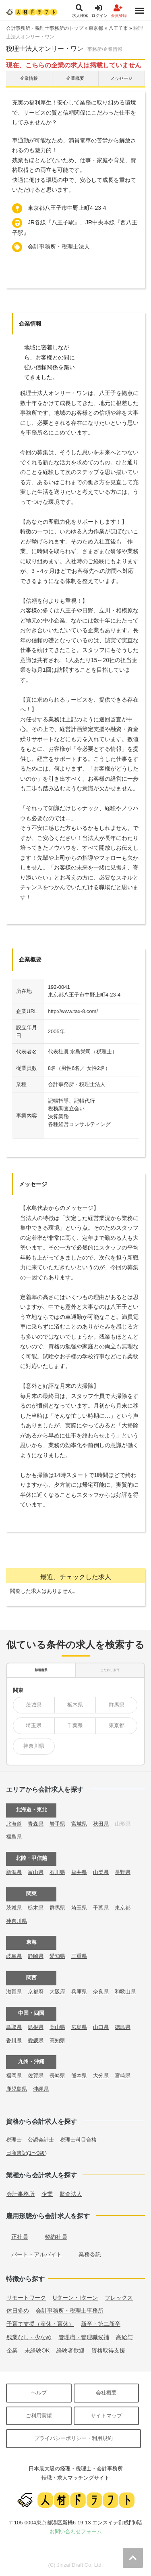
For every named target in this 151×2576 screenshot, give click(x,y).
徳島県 (122, 2027)
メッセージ (121, 78)
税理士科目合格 (78, 2140)
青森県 (35, 1824)
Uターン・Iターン (75, 2297)
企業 (47, 2194)
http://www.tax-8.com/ (73, 1011)
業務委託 (90, 2254)
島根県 (35, 2027)
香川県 (14, 2040)
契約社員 (56, 2236)
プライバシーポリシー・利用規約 (73, 2438)
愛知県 (57, 1956)
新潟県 (14, 1872)
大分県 (101, 2075)
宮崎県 (122, 2075)
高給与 (124, 2337)
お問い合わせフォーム (76, 2531)
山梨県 (101, 1872)
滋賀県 (14, 1992)
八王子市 (118, 28)
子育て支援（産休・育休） (40, 2324)
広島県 (79, 2027)
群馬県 (116, 1705)
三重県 (79, 1956)
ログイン (99, 11)
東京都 (96, 28)
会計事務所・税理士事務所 (69, 2310)
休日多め (17, 2310)
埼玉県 (33, 1725)
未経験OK (37, 2350)
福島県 (14, 1837)
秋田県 (101, 1824)
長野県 (122, 1872)
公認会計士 (41, 2140)
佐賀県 (35, 2075)
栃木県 (75, 1705)
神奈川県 (33, 1746)
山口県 (101, 2027)
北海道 (14, 1824)
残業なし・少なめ (29, 2337)
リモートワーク (26, 2297)
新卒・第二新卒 (100, 2324)
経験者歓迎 (70, 2350)
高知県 (57, 2040)
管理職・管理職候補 (83, 2337)
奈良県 (101, 1992)
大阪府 (57, 1992)
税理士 (14, 2140)
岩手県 (57, 1824)
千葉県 (75, 1725)
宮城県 (79, 1824)
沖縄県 (41, 2089)
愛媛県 (35, 2040)
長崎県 (57, 2075)
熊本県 (79, 2075)
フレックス (119, 2297)
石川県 (57, 1872)
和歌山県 (125, 1992)
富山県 (35, 1872)
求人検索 (80, 11)
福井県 (79, 1872)
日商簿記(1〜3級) (26, 2153)
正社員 (19, 2236)
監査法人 (71, 2194)
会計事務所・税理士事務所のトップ (44, 28)
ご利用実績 (39, 2416)
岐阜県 (14, 1956)
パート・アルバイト (36, 2254)
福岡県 (14, 2075)
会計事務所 (20, 2194)
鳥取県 (14, 2027)
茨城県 (33, 1705)
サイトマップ (106, 2416)
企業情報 (29, 78)
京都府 (35, 1992)
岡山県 (57, 2027)
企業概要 (75, 78)
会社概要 (106, 2393)
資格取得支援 (108, 2350)
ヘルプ (39, 2393)
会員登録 (119, 11)
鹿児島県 (16, 2089)
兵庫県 (79, 1992)
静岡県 (35, 1956)
